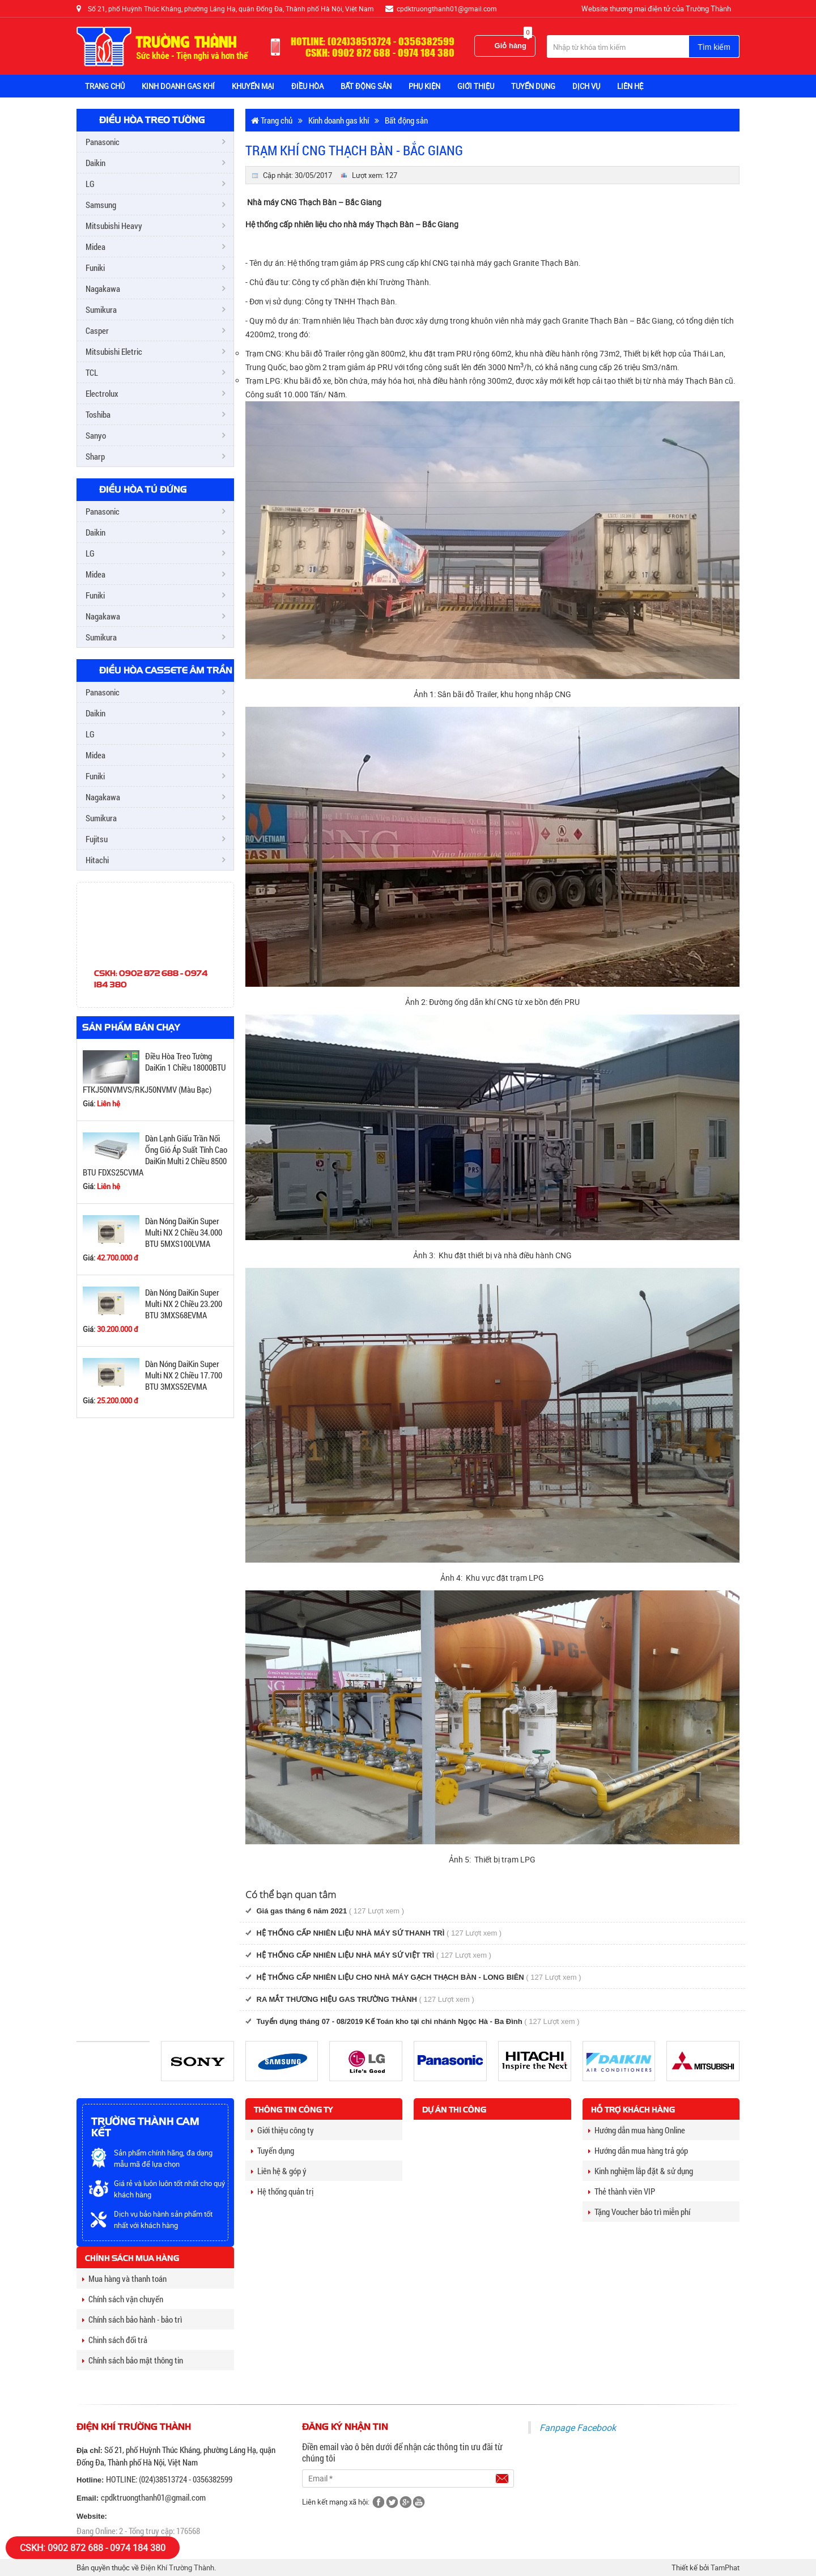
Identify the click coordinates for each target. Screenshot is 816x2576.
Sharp (95, 456)
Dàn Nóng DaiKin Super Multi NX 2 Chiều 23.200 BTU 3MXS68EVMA (183, 1304)
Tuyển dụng (272, 2150)
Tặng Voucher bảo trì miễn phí (639, 2211)
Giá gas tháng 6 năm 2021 (302, 1911)
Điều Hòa (307, 86)
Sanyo (96, 435)
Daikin (95, 162)
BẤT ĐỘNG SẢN (366, 86)
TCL (92, 372)
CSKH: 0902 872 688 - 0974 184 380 (92, 2547)
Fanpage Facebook (577, 2427)
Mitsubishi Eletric (114, 351)
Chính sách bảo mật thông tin (132, 2360)
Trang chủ (105, 86)
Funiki (95, 267)
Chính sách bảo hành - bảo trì (132, 2319)
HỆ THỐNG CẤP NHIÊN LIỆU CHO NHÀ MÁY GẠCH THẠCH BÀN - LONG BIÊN (390, 1977)
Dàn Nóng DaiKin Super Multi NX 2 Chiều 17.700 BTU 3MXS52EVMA (183, 1375)
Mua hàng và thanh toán (124, 2278)
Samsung (101, 204)
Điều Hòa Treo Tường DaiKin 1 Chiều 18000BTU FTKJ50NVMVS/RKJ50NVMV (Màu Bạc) (154, 1072)
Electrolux (102, 393)
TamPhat (725, 2567)
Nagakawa (103, 288)
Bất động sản (406, 120)
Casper (97, 330)
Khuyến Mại (253, 86)
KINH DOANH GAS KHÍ (178, 86)
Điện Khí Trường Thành (177, 2567)
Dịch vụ (586, 86)
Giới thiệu (475, 86)
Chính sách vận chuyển (122, 2299)
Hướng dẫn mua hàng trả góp (638, 2150)
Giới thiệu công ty (282, 2130)
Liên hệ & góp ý (279, 2170)
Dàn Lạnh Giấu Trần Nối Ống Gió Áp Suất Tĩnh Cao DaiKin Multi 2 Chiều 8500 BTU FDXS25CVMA (155, 1155)
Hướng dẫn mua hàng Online (636, 2130)
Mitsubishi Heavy (114, 225)
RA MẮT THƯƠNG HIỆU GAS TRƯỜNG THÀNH (337, 1999)
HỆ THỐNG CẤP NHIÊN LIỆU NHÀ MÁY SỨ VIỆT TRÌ (346, 1955)
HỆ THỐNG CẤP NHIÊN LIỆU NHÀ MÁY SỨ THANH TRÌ (351, 1933)
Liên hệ (630, 86)
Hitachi (97, 859)
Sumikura (101, 309)
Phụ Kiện (424, 86)
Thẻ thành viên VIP (621, 2191)
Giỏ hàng (513, 42)
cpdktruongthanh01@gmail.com (153, 2497)
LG (90, 183)
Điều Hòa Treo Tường (152, 119)
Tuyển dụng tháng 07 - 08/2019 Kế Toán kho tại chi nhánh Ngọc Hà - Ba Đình (389, 2021)
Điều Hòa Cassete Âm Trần (165, 670)
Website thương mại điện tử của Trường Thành (656, 8)
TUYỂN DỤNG (533, 86)
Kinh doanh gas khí (338, 120)
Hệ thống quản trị (282, 2191)
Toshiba (98, 414)
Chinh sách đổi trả (114, 2339)
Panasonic (103, 141)
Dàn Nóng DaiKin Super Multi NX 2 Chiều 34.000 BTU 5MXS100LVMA (183, 1232)
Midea (95, 246)
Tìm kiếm (714, 47)
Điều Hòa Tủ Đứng (143, 489)
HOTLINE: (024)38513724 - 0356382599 (169, 2479)
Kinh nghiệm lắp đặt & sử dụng (640, 2170)
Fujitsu (97, 838)
